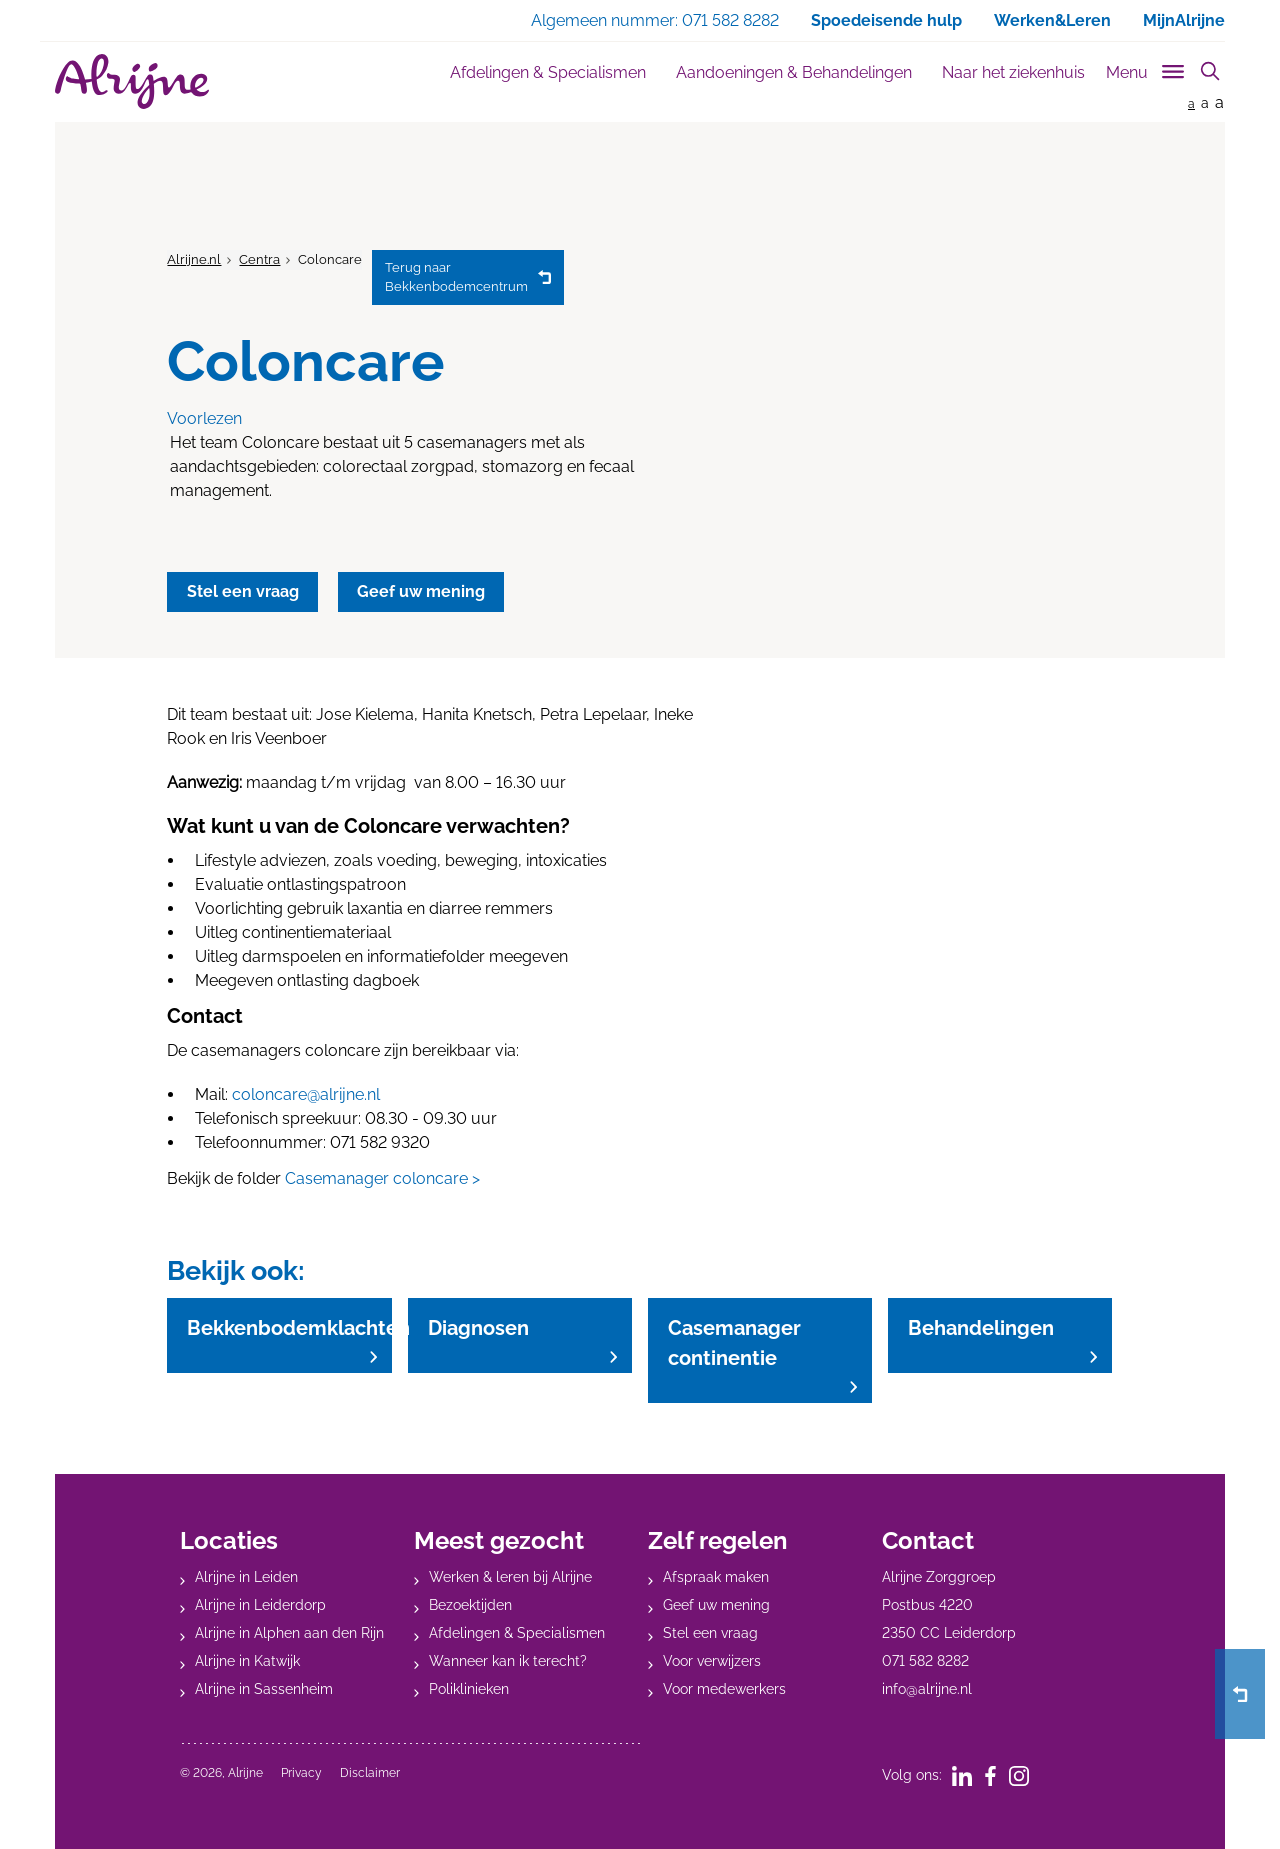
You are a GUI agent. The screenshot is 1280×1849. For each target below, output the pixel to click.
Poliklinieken (469, 1688)
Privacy (301, 1772)
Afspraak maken (716, 1576)
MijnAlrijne (1184, 20)
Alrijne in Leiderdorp (260, 1604)
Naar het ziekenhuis (1013, 72)
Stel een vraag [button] (243, 591)
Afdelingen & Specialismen (548, 72)
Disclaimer (370, 1772)
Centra (259, 259)
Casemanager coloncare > (382, 1178)
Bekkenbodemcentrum (456, 276)
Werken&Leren (1052, 20)
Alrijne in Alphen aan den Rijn (289, 1632)
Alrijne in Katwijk (247, 1660)
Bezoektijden (470, 1604)
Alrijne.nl (194, 259)
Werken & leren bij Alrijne (510, 1576)
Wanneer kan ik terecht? (508, 1660)
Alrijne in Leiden (246, 1576)
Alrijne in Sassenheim (264, 1688)
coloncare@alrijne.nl (306, 1094)
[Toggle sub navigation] (1146, 68)
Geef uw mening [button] (423, 591)
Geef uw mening (716, 1604)
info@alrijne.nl (927, 1688)
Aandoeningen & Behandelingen (794, 72)
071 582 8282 (925, 1660)
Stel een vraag (710, 1632)
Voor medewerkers (724, 1688)
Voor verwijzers (712, 1660)
